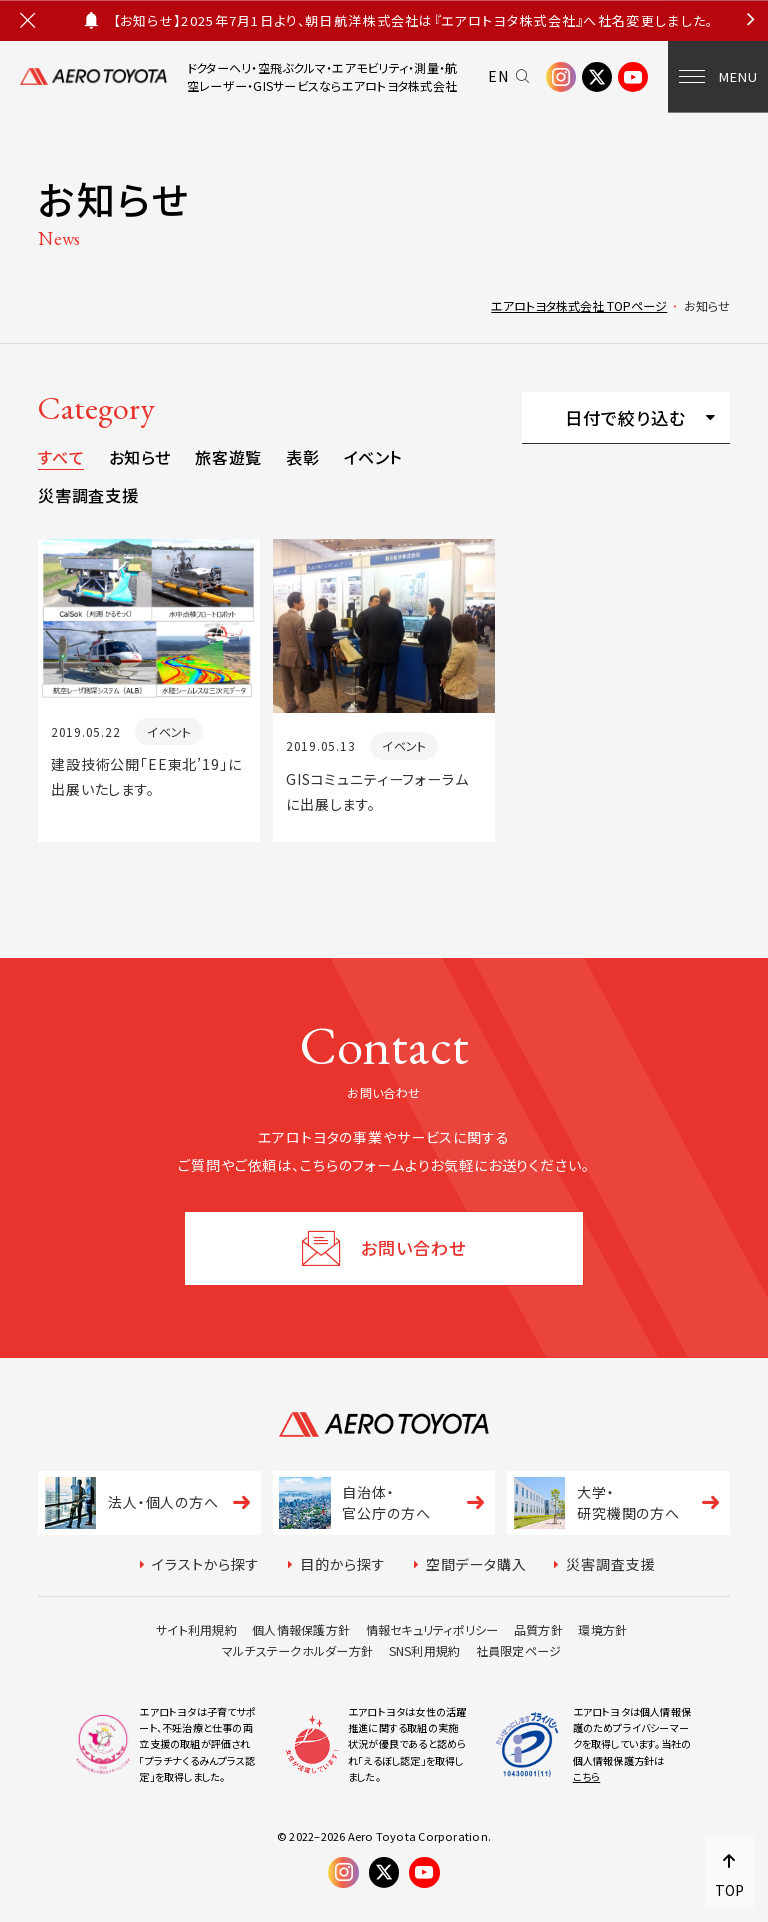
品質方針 (538, 1629)
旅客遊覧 (228, 457)
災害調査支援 (88, 495)
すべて (61, 457)
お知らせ (140, 457)
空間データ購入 (476, 1564)
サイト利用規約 (196, 1629)
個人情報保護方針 (301, 1629)
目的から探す (343, 1564)
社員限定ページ (519, 1650)
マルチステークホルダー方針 (297, 1650)
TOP (729, 1890)
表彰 (302, 457)
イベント (373, 457)
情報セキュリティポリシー (432, 1629)
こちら (587, 1776)
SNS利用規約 (425, 1650)
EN (498, 76)
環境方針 (602, 1629)
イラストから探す (206, 1564)
